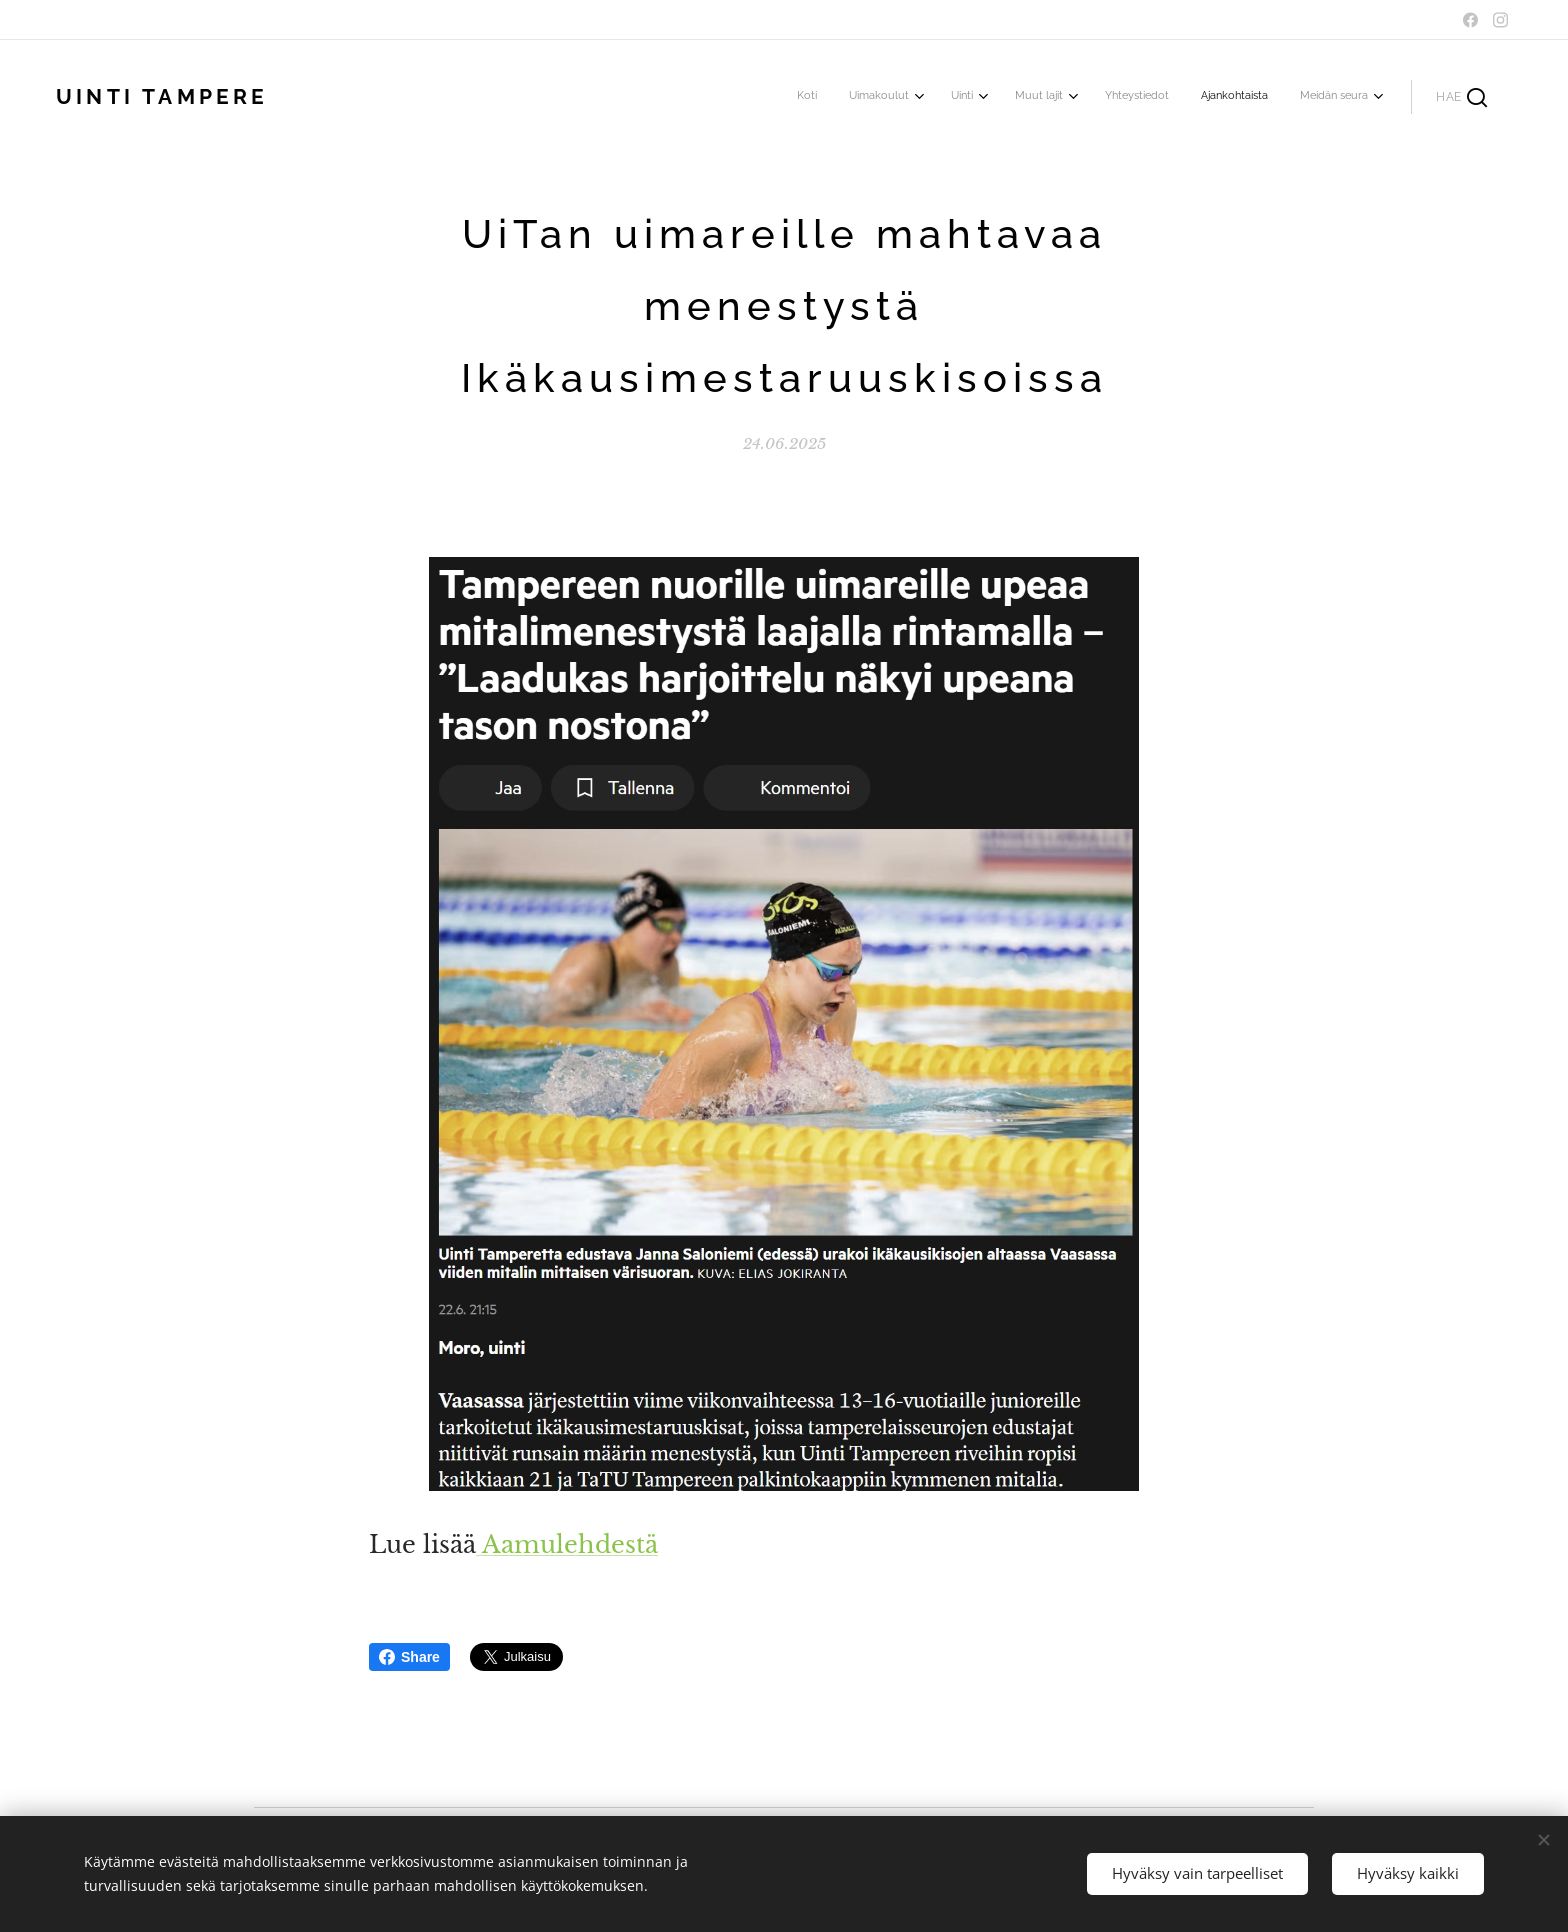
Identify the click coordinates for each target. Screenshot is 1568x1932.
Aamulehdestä (567, 1544)
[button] (1461, 97)
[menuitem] (1151, 97)
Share (409, 1657)
